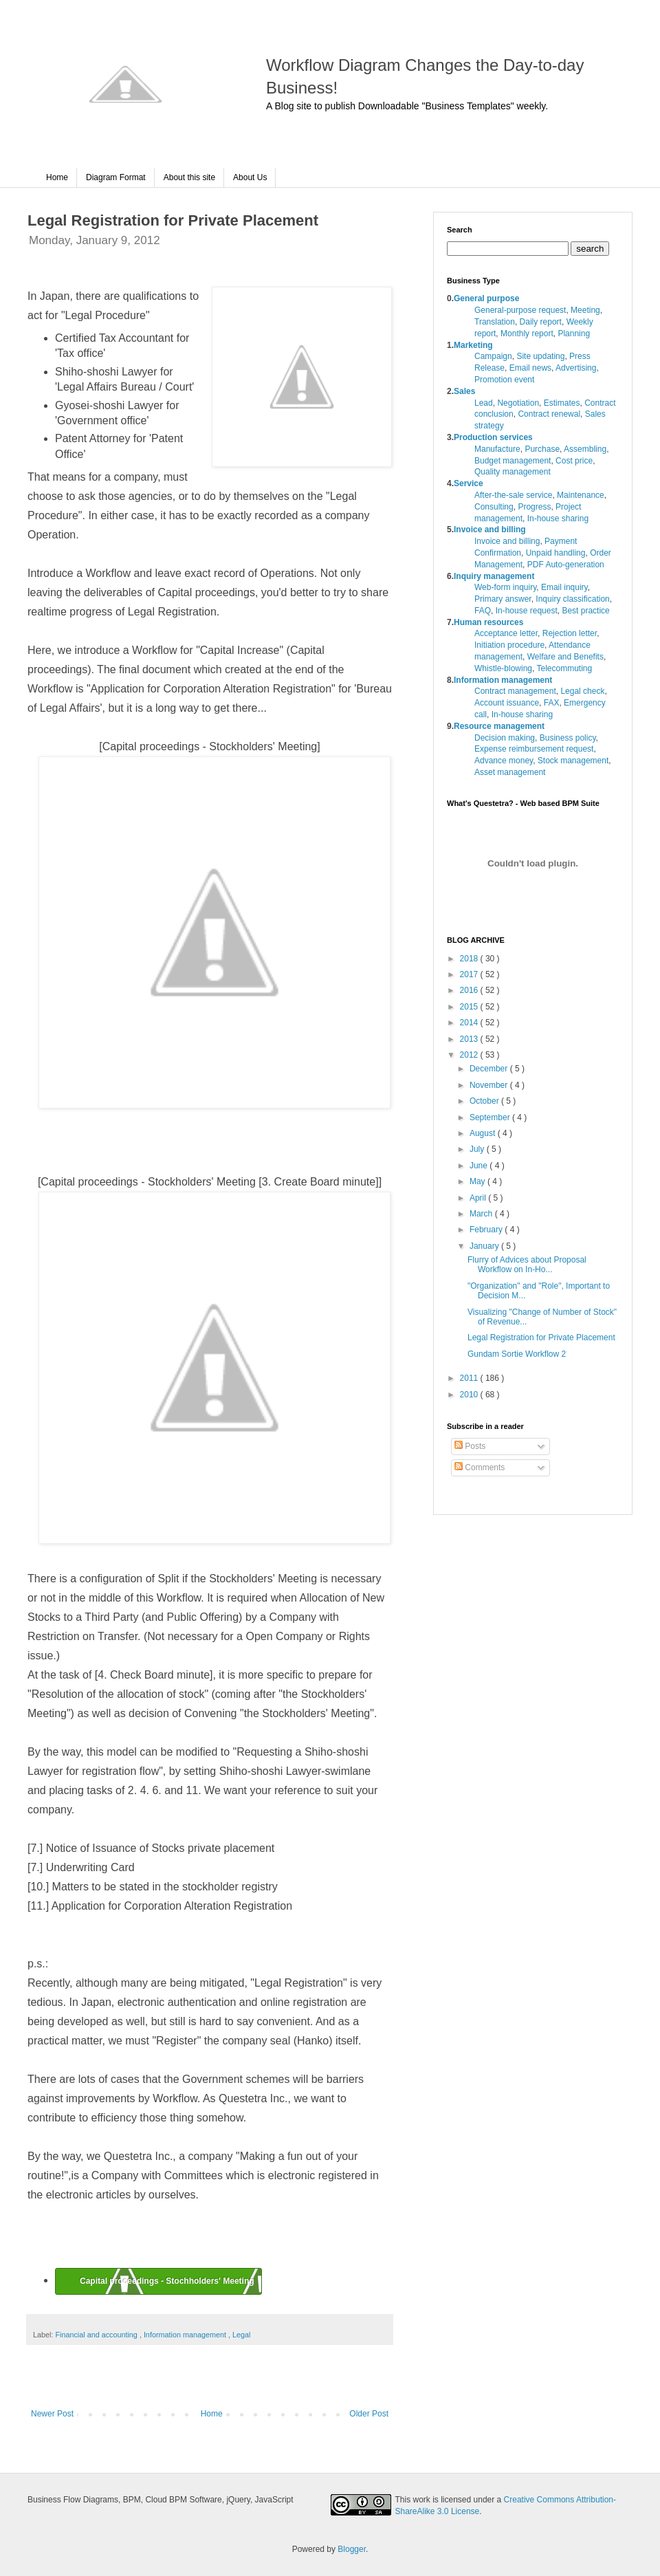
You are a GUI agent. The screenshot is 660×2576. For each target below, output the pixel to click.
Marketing (473, 345)
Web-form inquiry (505, 587)
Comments (479, 1467)
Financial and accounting (97, 2335)
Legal (241, 2335)
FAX (552, 703)
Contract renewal (549, 414)
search (590, 248)
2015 (470, 1007)
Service (468, 483)
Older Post (368, 2414)
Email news (530, 368)
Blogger (352, 2549)
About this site (189, 177)
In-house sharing (557, 518)
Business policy (568, 738)
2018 (470, 958)
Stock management (573, 760)
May (478, 1181)
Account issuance (506, 703)
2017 (470, 974)
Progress (534, 507)
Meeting (585, 310)
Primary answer (502, 599)
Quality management (512, 472)
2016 (470, 990)
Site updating (540, 356)
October (485, 1101)
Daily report (541, 322)
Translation (494, 322)
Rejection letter (569, 633)
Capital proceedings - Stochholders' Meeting (167, 2281)
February (487, 1229)
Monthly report (526, 333)
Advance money (503, 760)
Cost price (574, 461)
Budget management (512, 461)
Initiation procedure (509, 645)
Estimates (562, 403)
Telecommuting (564, 668)
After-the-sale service (513, 495)
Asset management (509, 772)
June (480, 1165)
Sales (464, 391)
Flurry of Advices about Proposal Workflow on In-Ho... (527, 1264)
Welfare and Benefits (565, 657)
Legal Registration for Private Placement (541, 1337)
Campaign (493, 356)
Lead (483, 403)
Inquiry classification (572, 599)
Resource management (499, 726)
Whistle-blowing (503, 668)
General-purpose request (520, 310)
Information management (186, 2335)
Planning (574, 333)
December (490, 1068)
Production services (493, 437)
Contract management (515, 691)
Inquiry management (494, 576)
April (479, 1198)
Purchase (542, 449)
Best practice (585, 610)
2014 (470, 1022)
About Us (250, 177)
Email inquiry (564, 587)
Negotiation (518, 403)
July (478, 1149)
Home (57, 177)
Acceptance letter (506, 633)
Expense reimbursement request (533, 749)
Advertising (576, 368)
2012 (470, 1055)
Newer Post (52, 2414)
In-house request (527, 610)
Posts (469, 1446)
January (485, 1246)
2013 (470, 1039)
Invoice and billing (490, 529)
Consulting (494, 507)
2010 (470, 1394)
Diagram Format (116, 177)
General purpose (486, 298)
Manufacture (497, 449)
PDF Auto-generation (565, 564)
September (491, 1117)
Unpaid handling (556, 553)
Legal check (582, 691)
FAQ (482, 610)
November (490, 1085)
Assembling (585, 449)
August (484, 1133)
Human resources (488, 622)
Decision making (504, 738)
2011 (470, 1378)
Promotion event (504, 379)
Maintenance (580, 495)
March (482, 1214)
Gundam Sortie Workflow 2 (517, 1354)
